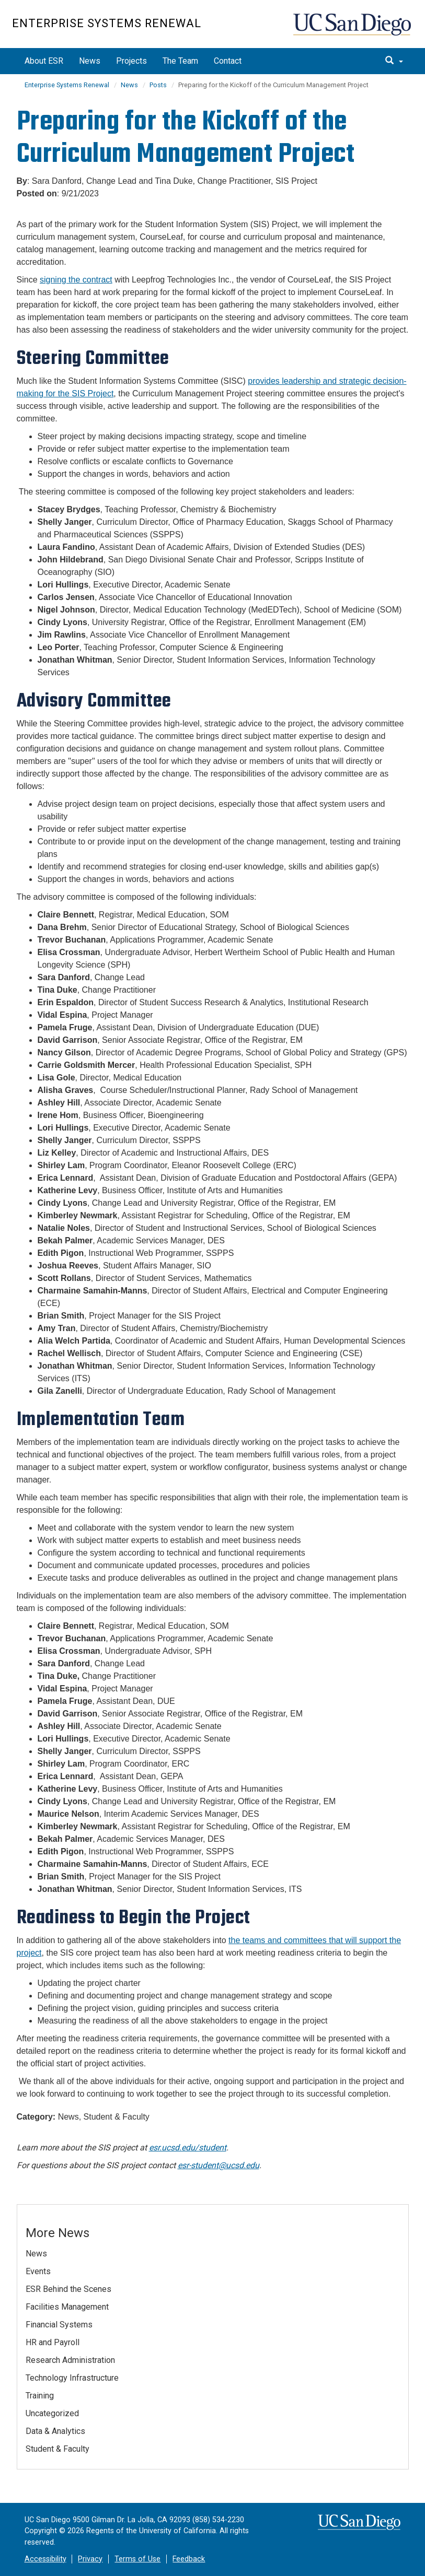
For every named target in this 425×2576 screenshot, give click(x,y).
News (89, 61)
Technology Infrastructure (72, 2378)
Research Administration (70, 2360)
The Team (180, 61)
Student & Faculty (57, 2449)
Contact (228, 61)
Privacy (90, 2559)
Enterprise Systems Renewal (106, 23)
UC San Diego (353, 29)
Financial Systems (59, 2325)
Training (40, 2396)
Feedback (189, 2559)
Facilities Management (67, 2307)
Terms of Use (137, 2559)
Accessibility (45, 2559)
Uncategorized (52, 2413)
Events (38, 2271)
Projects (131, 61)
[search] (394, 61)
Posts (158, 85)
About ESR (44, 61)
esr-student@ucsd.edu (218, 2165)
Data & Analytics (55, 2431)
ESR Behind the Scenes (68, 2289)
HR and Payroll (52, 2342)
